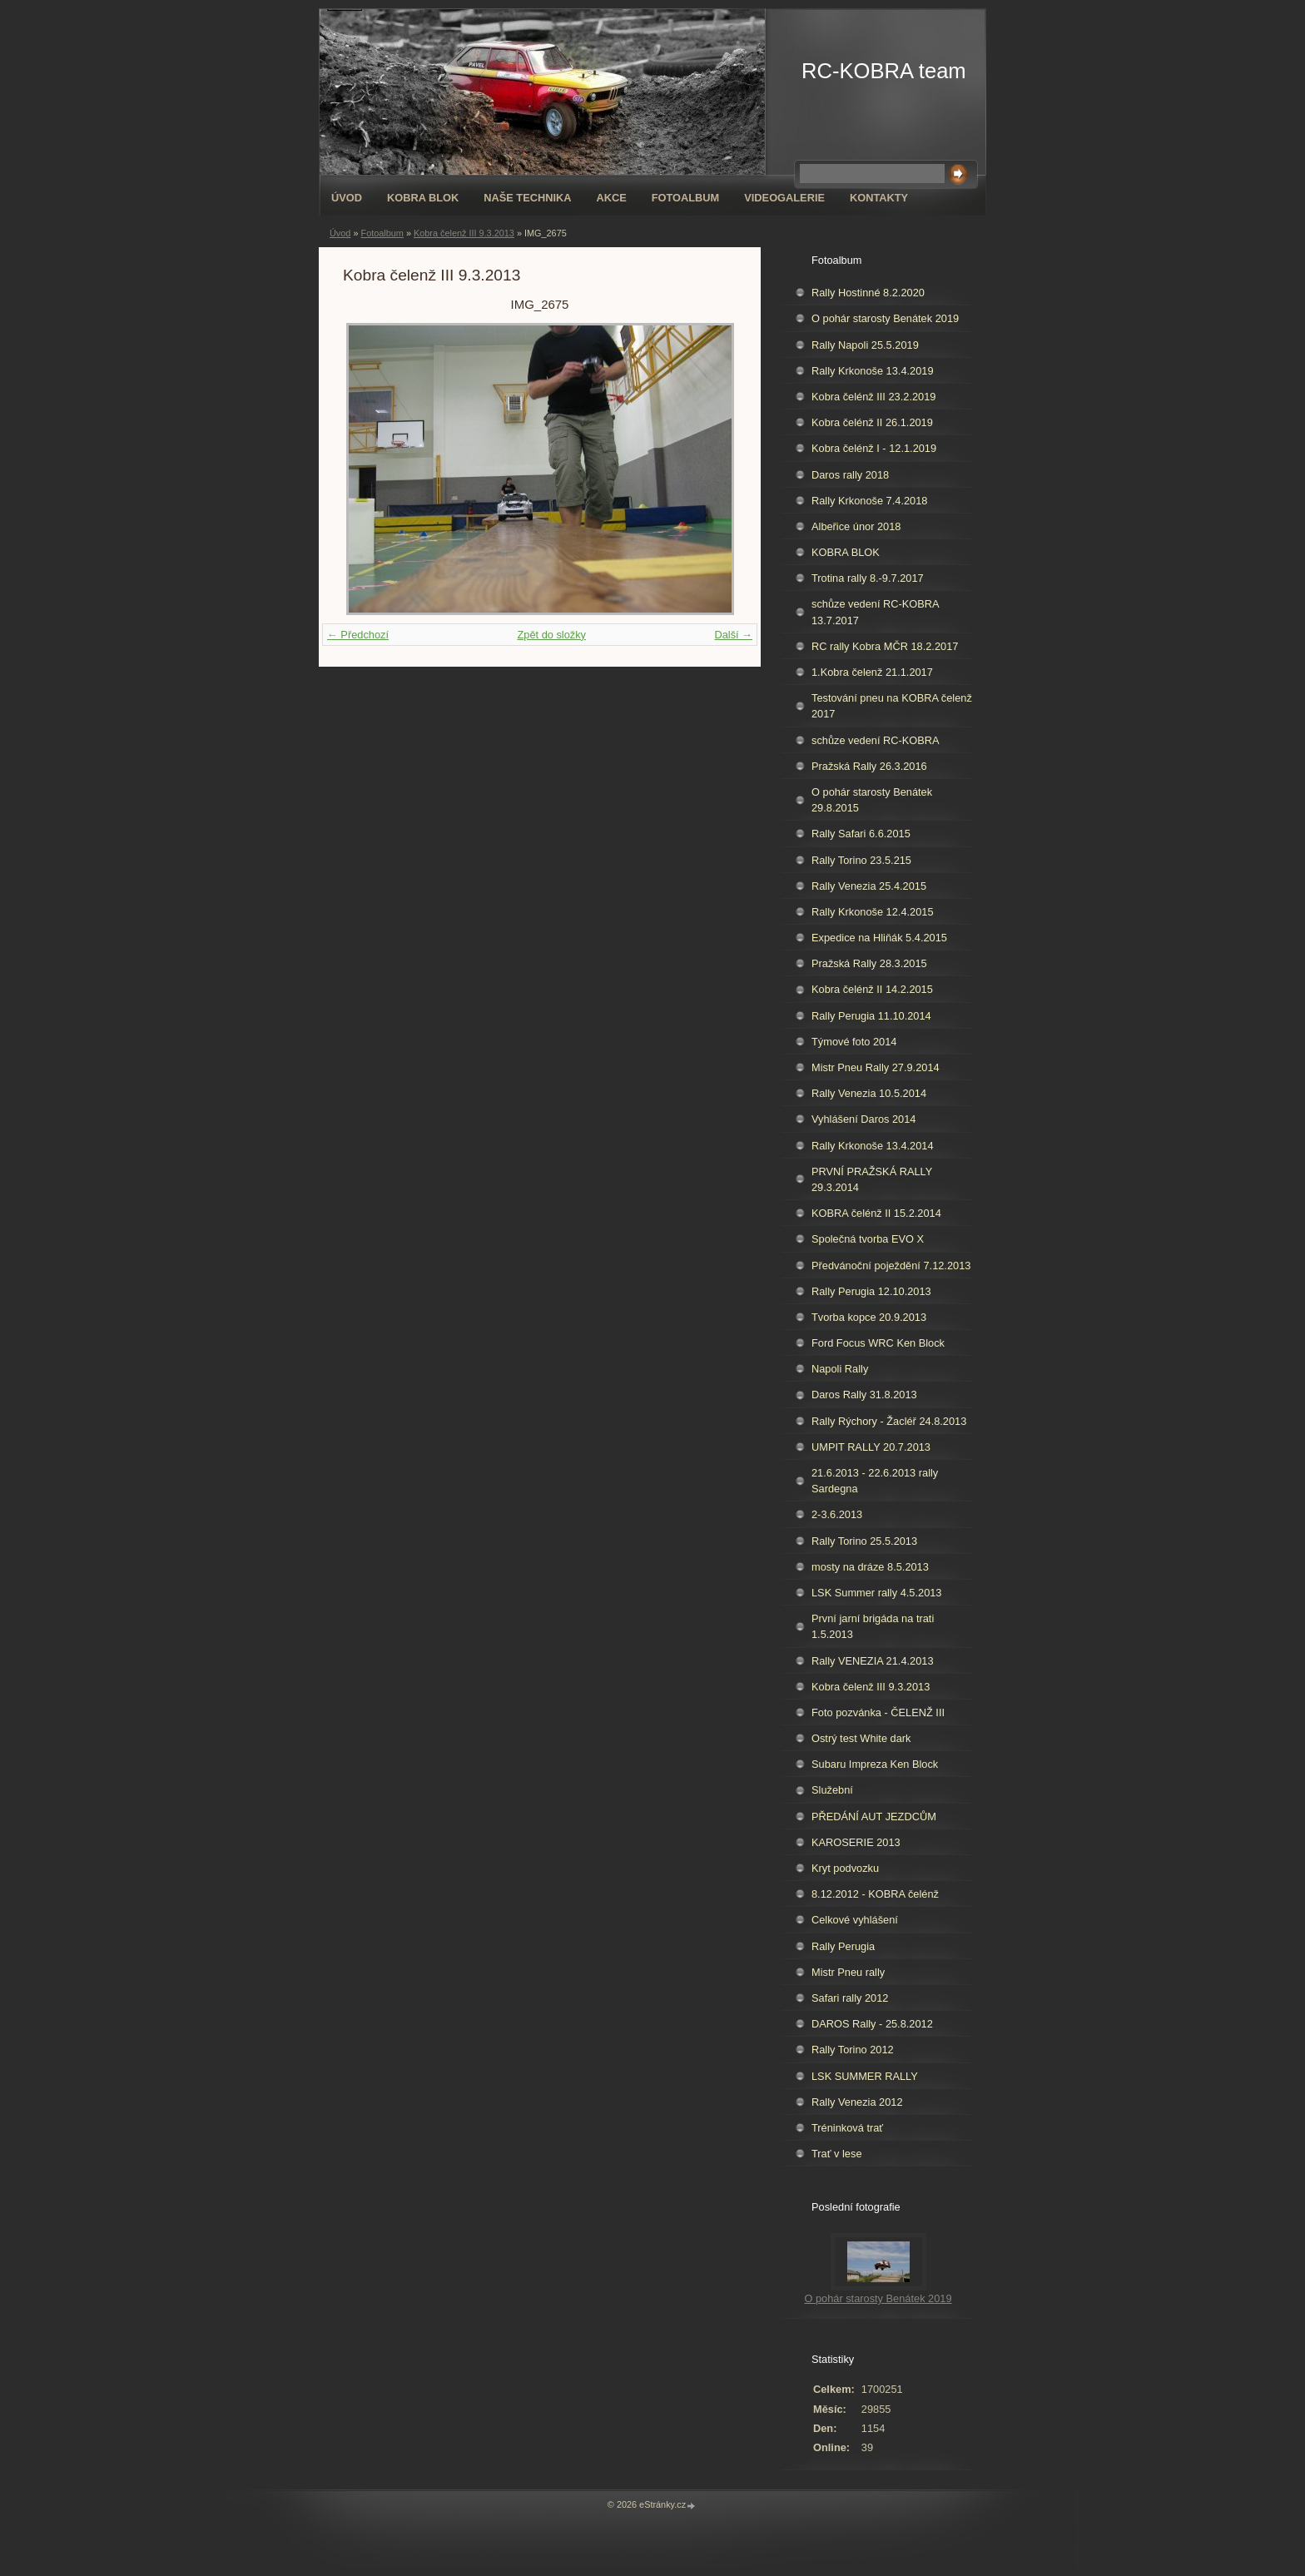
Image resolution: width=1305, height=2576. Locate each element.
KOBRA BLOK (423, 197)
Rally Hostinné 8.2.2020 (868, 292)
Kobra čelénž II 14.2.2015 (872, 989)
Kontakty (879, 197)
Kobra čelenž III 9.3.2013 (464, 233)
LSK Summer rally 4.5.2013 (876, 1592)
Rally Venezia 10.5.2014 (868, 1093)
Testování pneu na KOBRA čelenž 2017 (891, 706)
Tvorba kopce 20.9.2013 (868, 1317)
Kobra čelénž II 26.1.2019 (872, 422)
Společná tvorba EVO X (867, 1239)
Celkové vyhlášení (854, 1919)
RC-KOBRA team (883, 70)
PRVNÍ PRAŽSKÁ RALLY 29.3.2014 (871, 1179)
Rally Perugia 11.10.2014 (871, 1016)
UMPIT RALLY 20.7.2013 (870, 1447)
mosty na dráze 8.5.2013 (870, 1567)
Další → (733, 634)
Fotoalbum (686, 197)
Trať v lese (836, 2153)
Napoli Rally (839, 1368)
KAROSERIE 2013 (856, 1842)
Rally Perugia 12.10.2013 (871, 1291)
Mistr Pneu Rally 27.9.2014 (875, 1067)
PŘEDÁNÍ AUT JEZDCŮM (873, 1816)
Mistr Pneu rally (848, 1972)
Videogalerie (784, 197)
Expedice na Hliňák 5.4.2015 (879, 937)
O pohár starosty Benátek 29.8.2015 (871, 800)
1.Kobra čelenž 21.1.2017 (872, 672)
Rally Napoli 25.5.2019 (865, 345)
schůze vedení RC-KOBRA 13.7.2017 (875, 612)
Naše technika (527, 197)
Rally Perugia (843, 1946)
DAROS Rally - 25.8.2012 (872, 2024)
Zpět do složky (551, 634)
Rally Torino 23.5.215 (861, 860)
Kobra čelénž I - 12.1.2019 (873, 448)
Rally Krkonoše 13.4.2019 (872, 371)
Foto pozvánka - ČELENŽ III (878, 1712)
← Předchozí (358, 634)
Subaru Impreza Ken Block (874, 1764)
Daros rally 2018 (850, 475)
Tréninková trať (847, 2128)
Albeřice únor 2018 (856, 526)
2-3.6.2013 (836, 1514)
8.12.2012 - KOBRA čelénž (875, 1894)
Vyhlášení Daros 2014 (863, 1119)
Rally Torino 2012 (852, 2049)
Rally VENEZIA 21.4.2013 (872, 1661)
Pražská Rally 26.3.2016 (869, 766)
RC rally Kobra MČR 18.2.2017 (884, 646)
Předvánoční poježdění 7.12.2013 (890, 1265)
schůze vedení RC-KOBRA (875, 740)
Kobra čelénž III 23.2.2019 (873, 396)
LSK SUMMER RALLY (864, 2076)
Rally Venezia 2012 (857, 2102)
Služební (832, 1790)
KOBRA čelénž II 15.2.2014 (876, 1213)
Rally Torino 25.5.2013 (864, 1541)
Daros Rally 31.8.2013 (864, 1394)
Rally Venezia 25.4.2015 (868, 886)
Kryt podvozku (845, 1868)
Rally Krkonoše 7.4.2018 (869, 500)
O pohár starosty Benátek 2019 (885, 318)
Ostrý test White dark (861, 1738)
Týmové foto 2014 (853, 1041)
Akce (611, 197)
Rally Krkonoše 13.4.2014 (872, 1145)
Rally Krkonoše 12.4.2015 (872, 912)
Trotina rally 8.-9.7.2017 (867, 578)
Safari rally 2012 (849, 1998)
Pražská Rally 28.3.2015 (869, 963)
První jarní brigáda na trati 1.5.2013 (872, 1626)
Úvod (346, 197)
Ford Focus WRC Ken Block (878, 1343)
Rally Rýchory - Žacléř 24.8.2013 (888, 1421)
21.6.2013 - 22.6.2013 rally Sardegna (874, 1481)
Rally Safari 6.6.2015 (861, 833)
